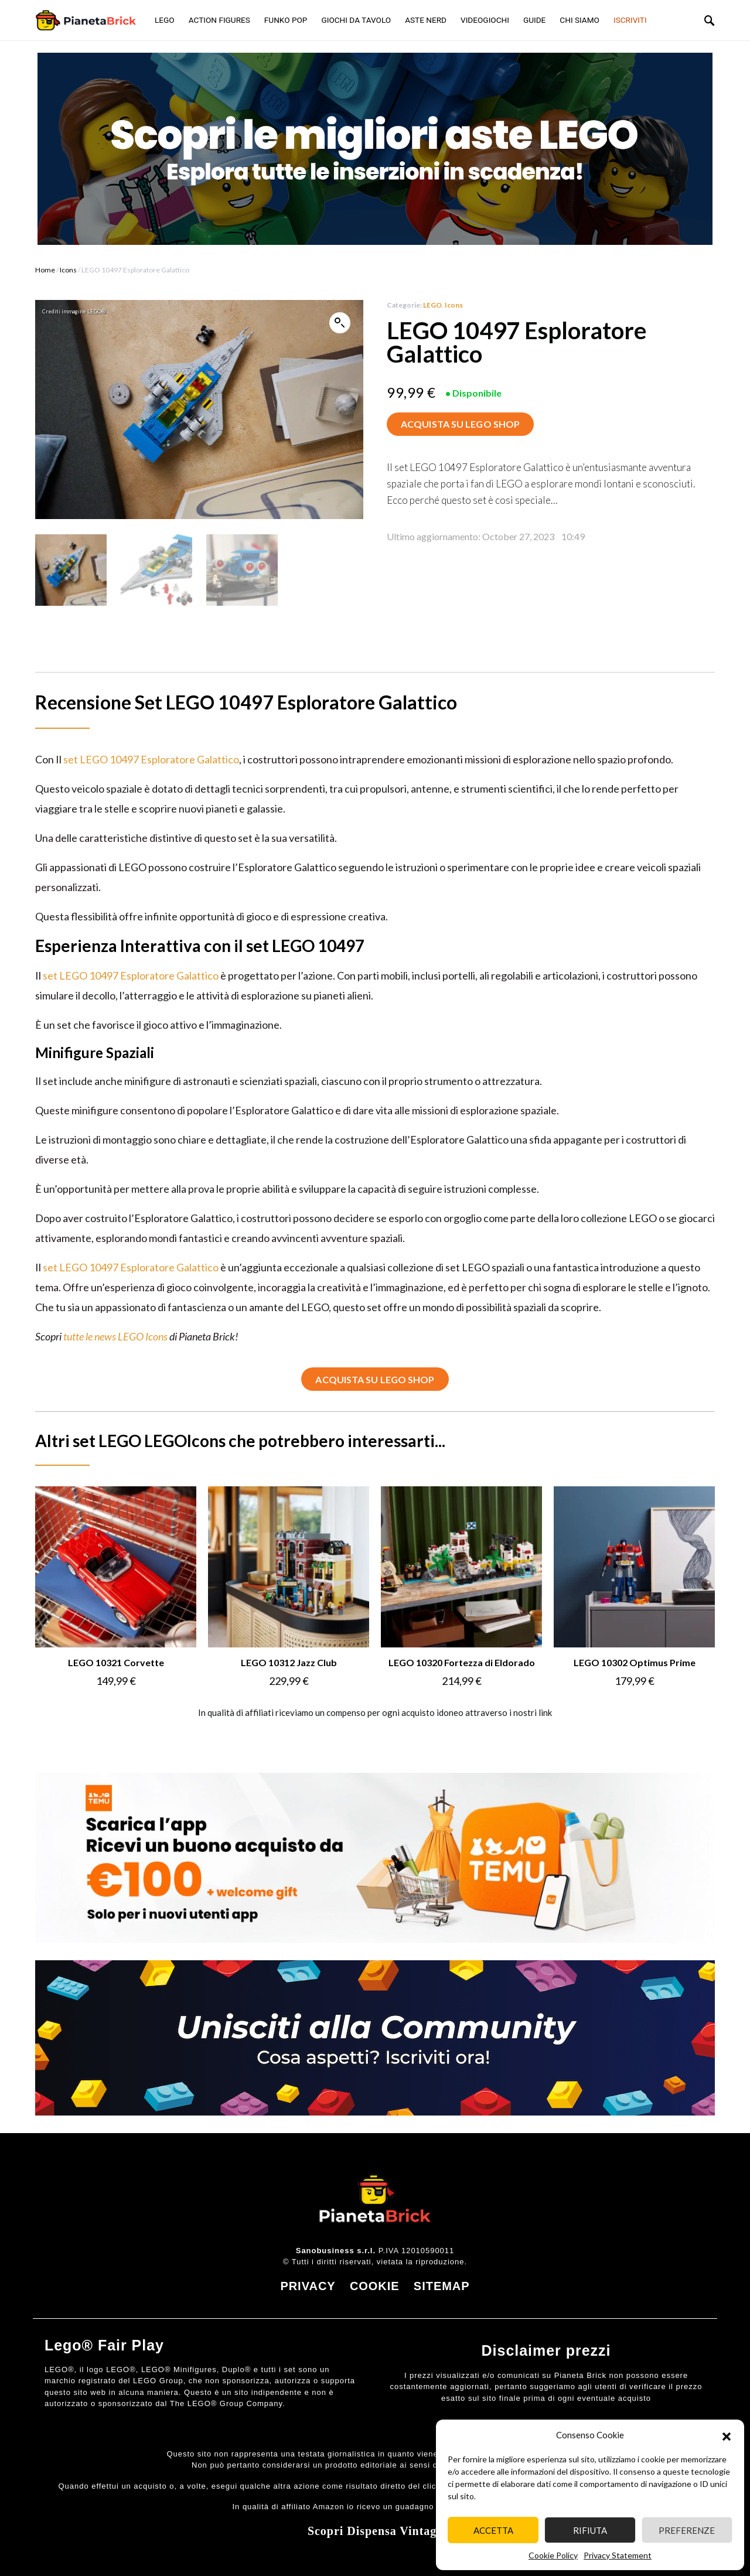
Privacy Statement (618, 2555)
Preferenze (687, 2530)
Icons (68, 269)
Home (45, 269)
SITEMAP (442, 2284)
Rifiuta (590, 2530)
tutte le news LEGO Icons (115, 1335)
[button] (726, 2435)
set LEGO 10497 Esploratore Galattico (151, 758)
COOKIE (375, 2284)
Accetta (493, 2530)
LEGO (432, 305)
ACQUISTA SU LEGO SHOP (460, 423)
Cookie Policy (553, 2555)
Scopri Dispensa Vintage (375, 2529)
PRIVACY (307, 2284)
